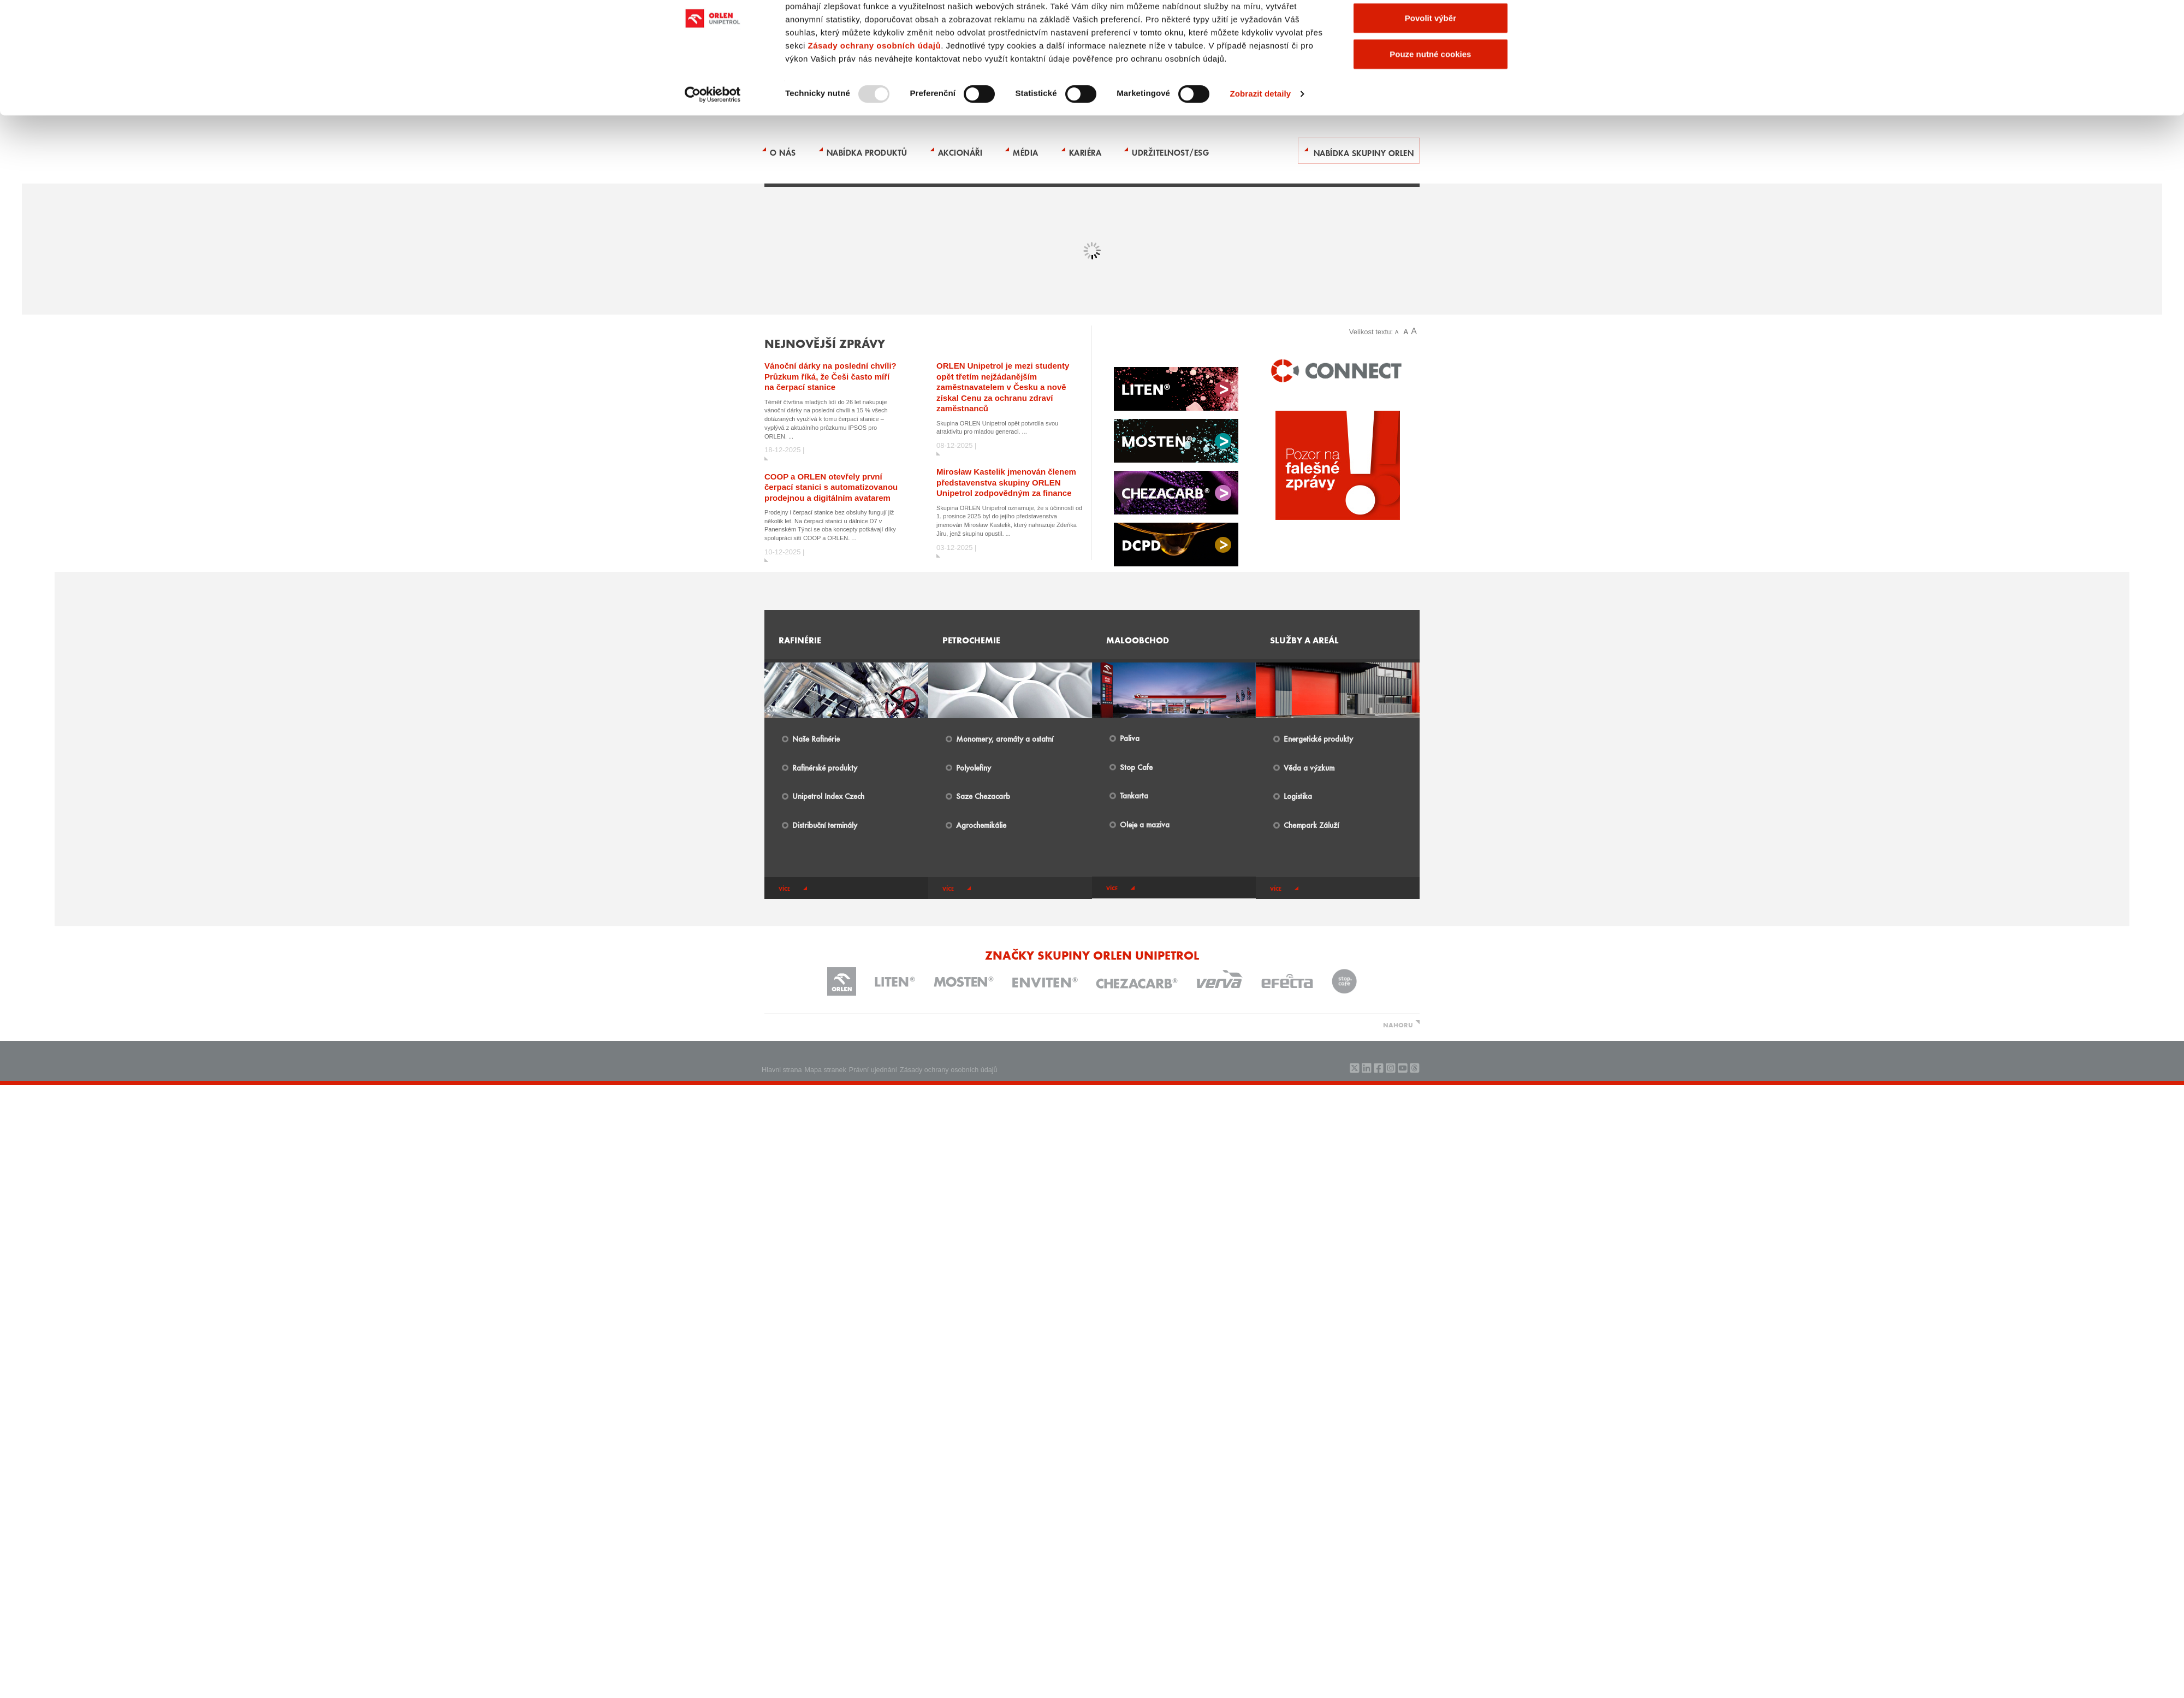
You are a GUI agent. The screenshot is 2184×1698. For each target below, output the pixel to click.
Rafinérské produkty (824, 767)
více (784, 888)
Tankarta (1134, 795)
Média (1025, 151)
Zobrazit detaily (1260, 514)
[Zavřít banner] (1525, 390)
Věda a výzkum (1309, 767)
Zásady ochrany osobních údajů (874, 465)
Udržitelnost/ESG (1170, 151)
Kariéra (1085, 151)
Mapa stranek (825, 1070)
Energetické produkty (1318, 738)
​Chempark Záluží (1311, 824)
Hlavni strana (782, 1070)
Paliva (1130, 737)
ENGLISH (1098, 29)
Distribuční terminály (824, 824)
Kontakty (1067, 29)
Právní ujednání (873, 1070)
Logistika (1298, 795)
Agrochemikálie (981, 824)
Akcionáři (960, 151)
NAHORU (1398, 1024)
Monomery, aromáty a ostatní (1004, 738)
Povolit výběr (1430, 438)
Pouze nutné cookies (1430, 473)
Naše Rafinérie (816, 738)
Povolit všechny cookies (1430, 402)
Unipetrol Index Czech (828, 795)
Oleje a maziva (1145, 824)
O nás (783, 151)
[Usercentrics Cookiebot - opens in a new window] (713, 514)
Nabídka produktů (867, 151)
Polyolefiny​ (973, 767)
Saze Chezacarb (983, 795)
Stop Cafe (1136, 766)
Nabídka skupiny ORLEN (1364, 152)
